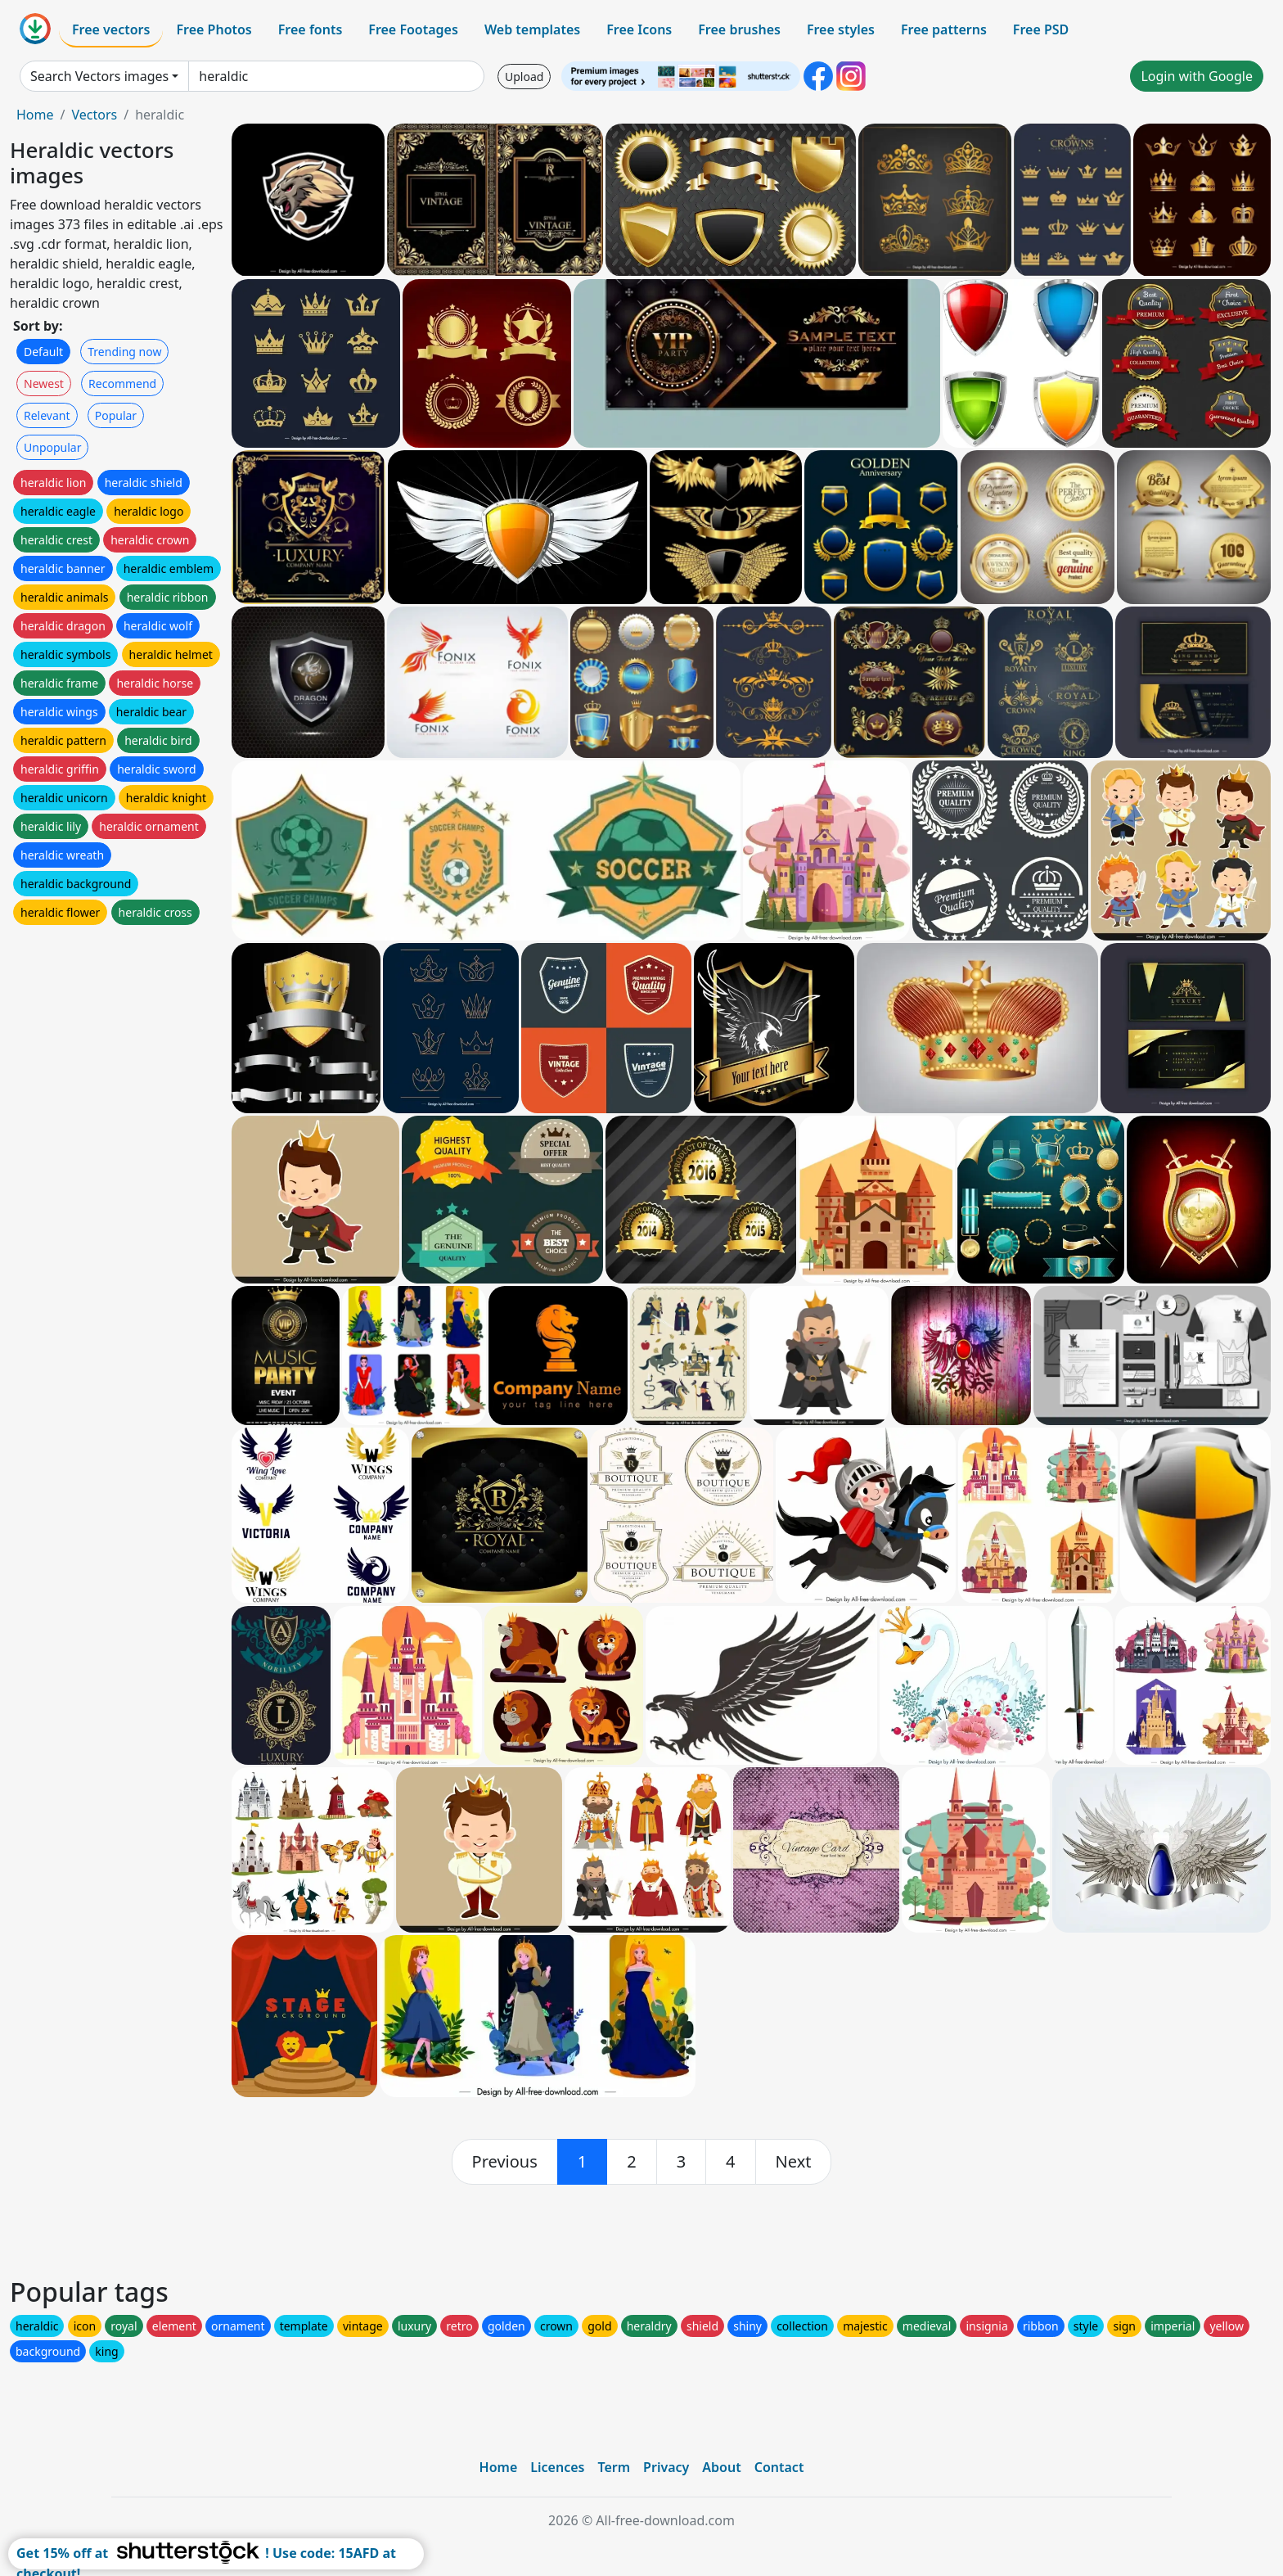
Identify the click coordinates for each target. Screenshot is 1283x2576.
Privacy (666, 2467)
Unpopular (52, 447)
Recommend (122, 383)
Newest (44, 383)
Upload (524, 76)
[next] (793, 2162)
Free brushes (739, 29)
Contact (779, 2467)
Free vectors (111, 29)
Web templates (532, 29)
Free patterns (944, 29)
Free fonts (310, 29)
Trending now (124, 351)
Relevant (47, 415)
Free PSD (1041, 29)
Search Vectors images (99, 76)
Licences (557, 2467)
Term (613, 2467)
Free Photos (213, 29)
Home (35, 115)
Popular (116, 415)
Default (43, 351)
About (721, 2467)
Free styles (841, 29)
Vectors (94, 115)
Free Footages (413, 29)
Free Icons (639, 29)
